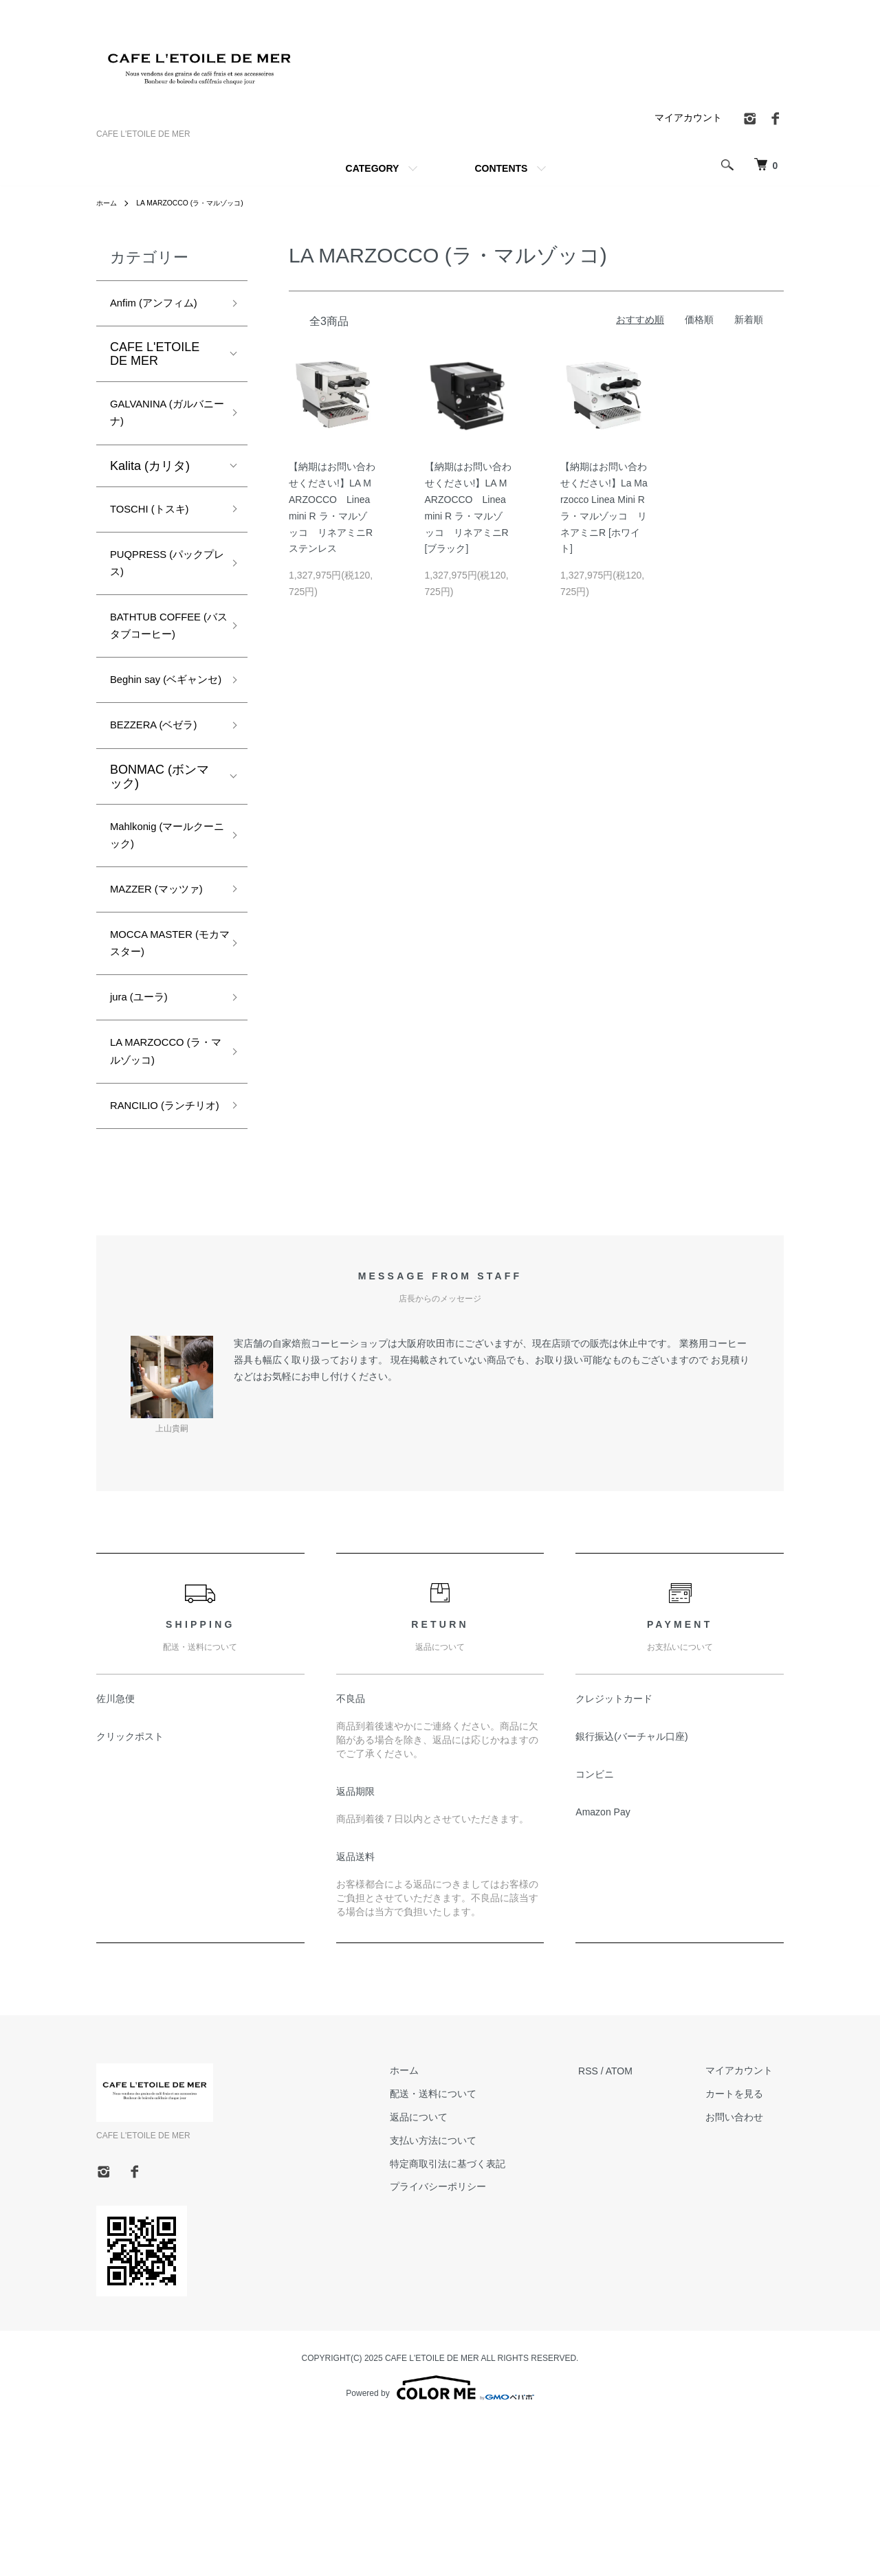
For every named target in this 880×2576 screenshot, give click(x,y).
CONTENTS (500, 168)
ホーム (108, 203)
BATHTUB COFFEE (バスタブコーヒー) (163, 663)
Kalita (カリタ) (150, 477)
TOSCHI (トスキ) (158, 522)
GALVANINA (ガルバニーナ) (160, 420)
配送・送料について (466, 2248)
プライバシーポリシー (471, 2342)
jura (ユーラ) (144, 1118)
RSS (610, 2226)
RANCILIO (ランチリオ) (161, 1248)
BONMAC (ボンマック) (159, 855)
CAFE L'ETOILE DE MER (154, 358)
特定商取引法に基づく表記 (480, 2319)
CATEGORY (372, 168)
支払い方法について (466, 2295)
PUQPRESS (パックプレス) (160, 582)
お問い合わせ (745, 2272)
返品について (452, 2272)
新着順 (748, 319)
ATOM (641, 2226)
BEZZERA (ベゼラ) (162, 803)
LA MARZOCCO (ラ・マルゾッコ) (203, 203)
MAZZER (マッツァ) (158, 988)
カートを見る (745, 2248)
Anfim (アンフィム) (162, 305)
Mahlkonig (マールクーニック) (160, 918)
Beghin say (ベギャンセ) (163, 743)
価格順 (699, 319)
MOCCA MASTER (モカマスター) (160, 1059)
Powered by (440, 2543)
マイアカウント (688, 117)
